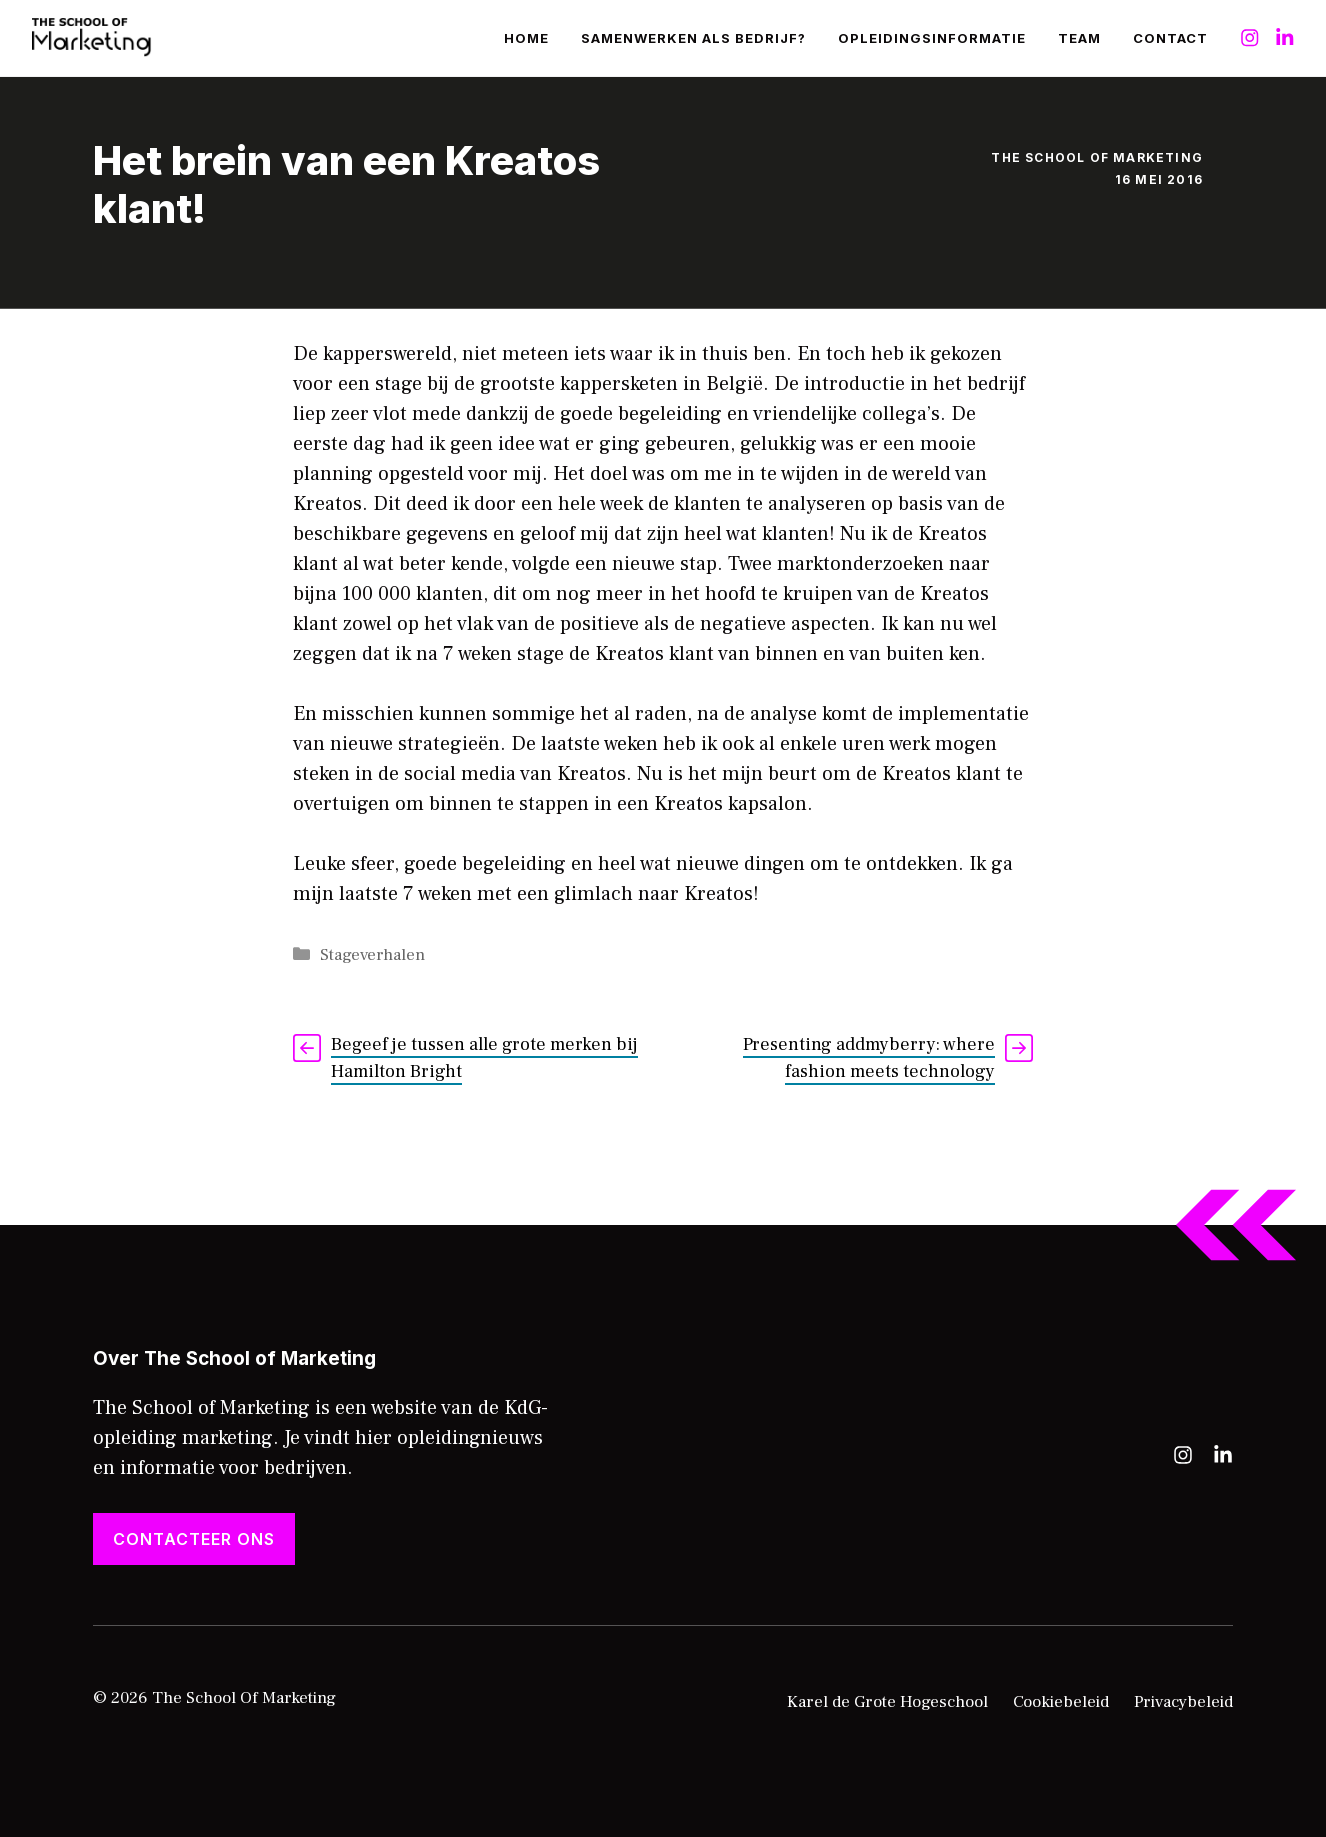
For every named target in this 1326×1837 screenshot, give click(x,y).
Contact (1170, 38)
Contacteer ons (194, 1539)
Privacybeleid (1183, 1702)
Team (1079, 38)
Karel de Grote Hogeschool (887, 1702)
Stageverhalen (372, 955)
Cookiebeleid (1061, 1702)
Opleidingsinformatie (932, 38)
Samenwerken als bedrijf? (693, 38)
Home (526, 38)
